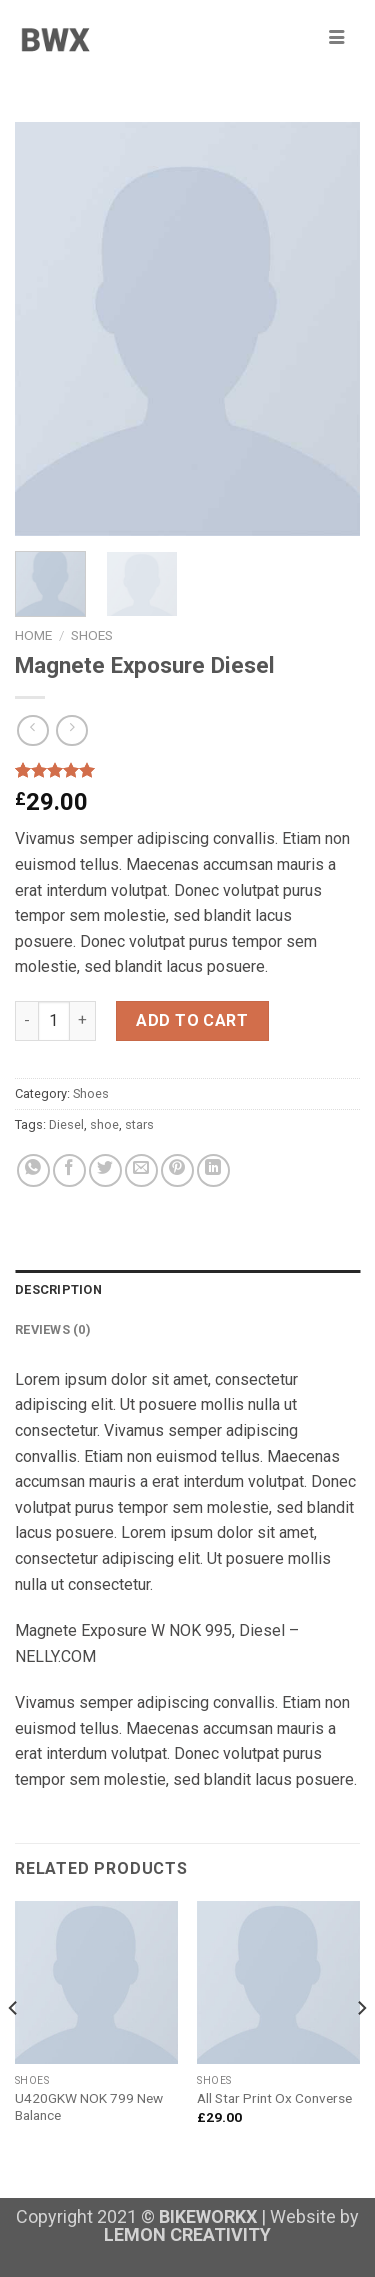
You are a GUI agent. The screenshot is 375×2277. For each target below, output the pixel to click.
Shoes (92, 635)
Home (33, 635)
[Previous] (14, 2047)
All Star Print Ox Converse (274, 2098)
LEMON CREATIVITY (187, 2234)
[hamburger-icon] (336, 38)
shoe (104, 1124)
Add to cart (192, 1020)
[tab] (187, 1290)
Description (58, 1289)
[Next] (361, 2047)
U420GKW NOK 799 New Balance (89, 2107)
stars (139, 1124)
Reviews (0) (53, 1329)
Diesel (66, 1124)
